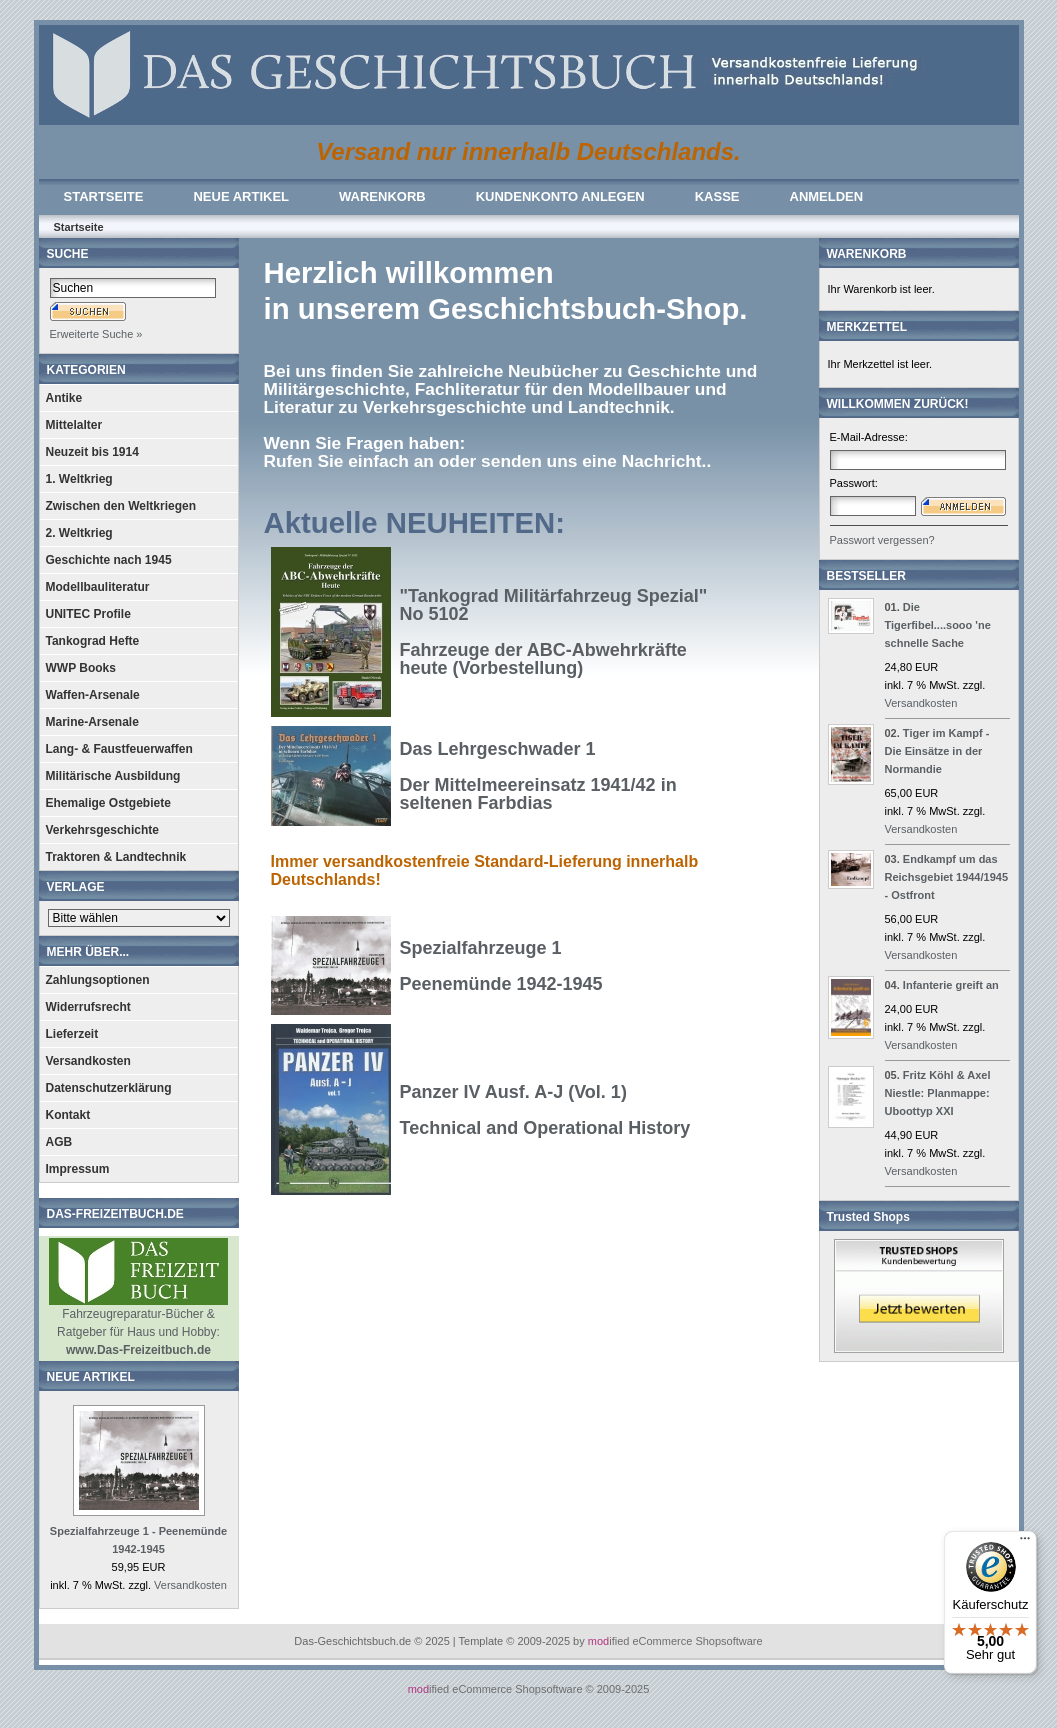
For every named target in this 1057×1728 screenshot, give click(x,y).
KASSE (717, 196)
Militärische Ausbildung (113, 776)
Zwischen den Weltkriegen (121, 506)
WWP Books (81, 668)
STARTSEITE (104, 196)
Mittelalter (74, 425)
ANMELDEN (827, 196)
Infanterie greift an (951, 985)
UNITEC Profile (88, 614)
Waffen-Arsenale (93, 695)
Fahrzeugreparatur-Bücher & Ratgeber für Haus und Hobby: (138, 1325)
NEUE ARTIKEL (241, 196)
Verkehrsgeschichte (102, 830)
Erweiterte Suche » (96, 334)
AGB (59, 1142)
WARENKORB (382, 196)
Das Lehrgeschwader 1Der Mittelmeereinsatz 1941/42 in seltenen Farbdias (538, 776)
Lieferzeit (72, 1034)
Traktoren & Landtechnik (116, 857)
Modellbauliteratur (98, 587)
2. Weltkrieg (79, 533)
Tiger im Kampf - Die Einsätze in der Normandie (937, 751)
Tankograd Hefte (93, 641)
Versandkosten (88, 1061)
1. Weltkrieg (79, 479)
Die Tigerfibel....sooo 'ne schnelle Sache (938, 625)
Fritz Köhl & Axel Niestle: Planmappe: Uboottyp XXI (938, 1093)
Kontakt (68, 1115)
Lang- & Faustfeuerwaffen (119, 749)
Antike (64, 398)
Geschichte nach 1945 (109, 560)
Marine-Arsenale (92, 722)
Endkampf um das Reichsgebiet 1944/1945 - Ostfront (947, 877)
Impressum (78, 1169)
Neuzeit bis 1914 (92, 452)
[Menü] (1025, 1543)
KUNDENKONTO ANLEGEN (560, 196)
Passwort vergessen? (882, 540)
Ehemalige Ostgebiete (108, 803)
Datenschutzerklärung (109, 1088)
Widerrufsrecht (88, 1007)
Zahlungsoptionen (98, 980)
